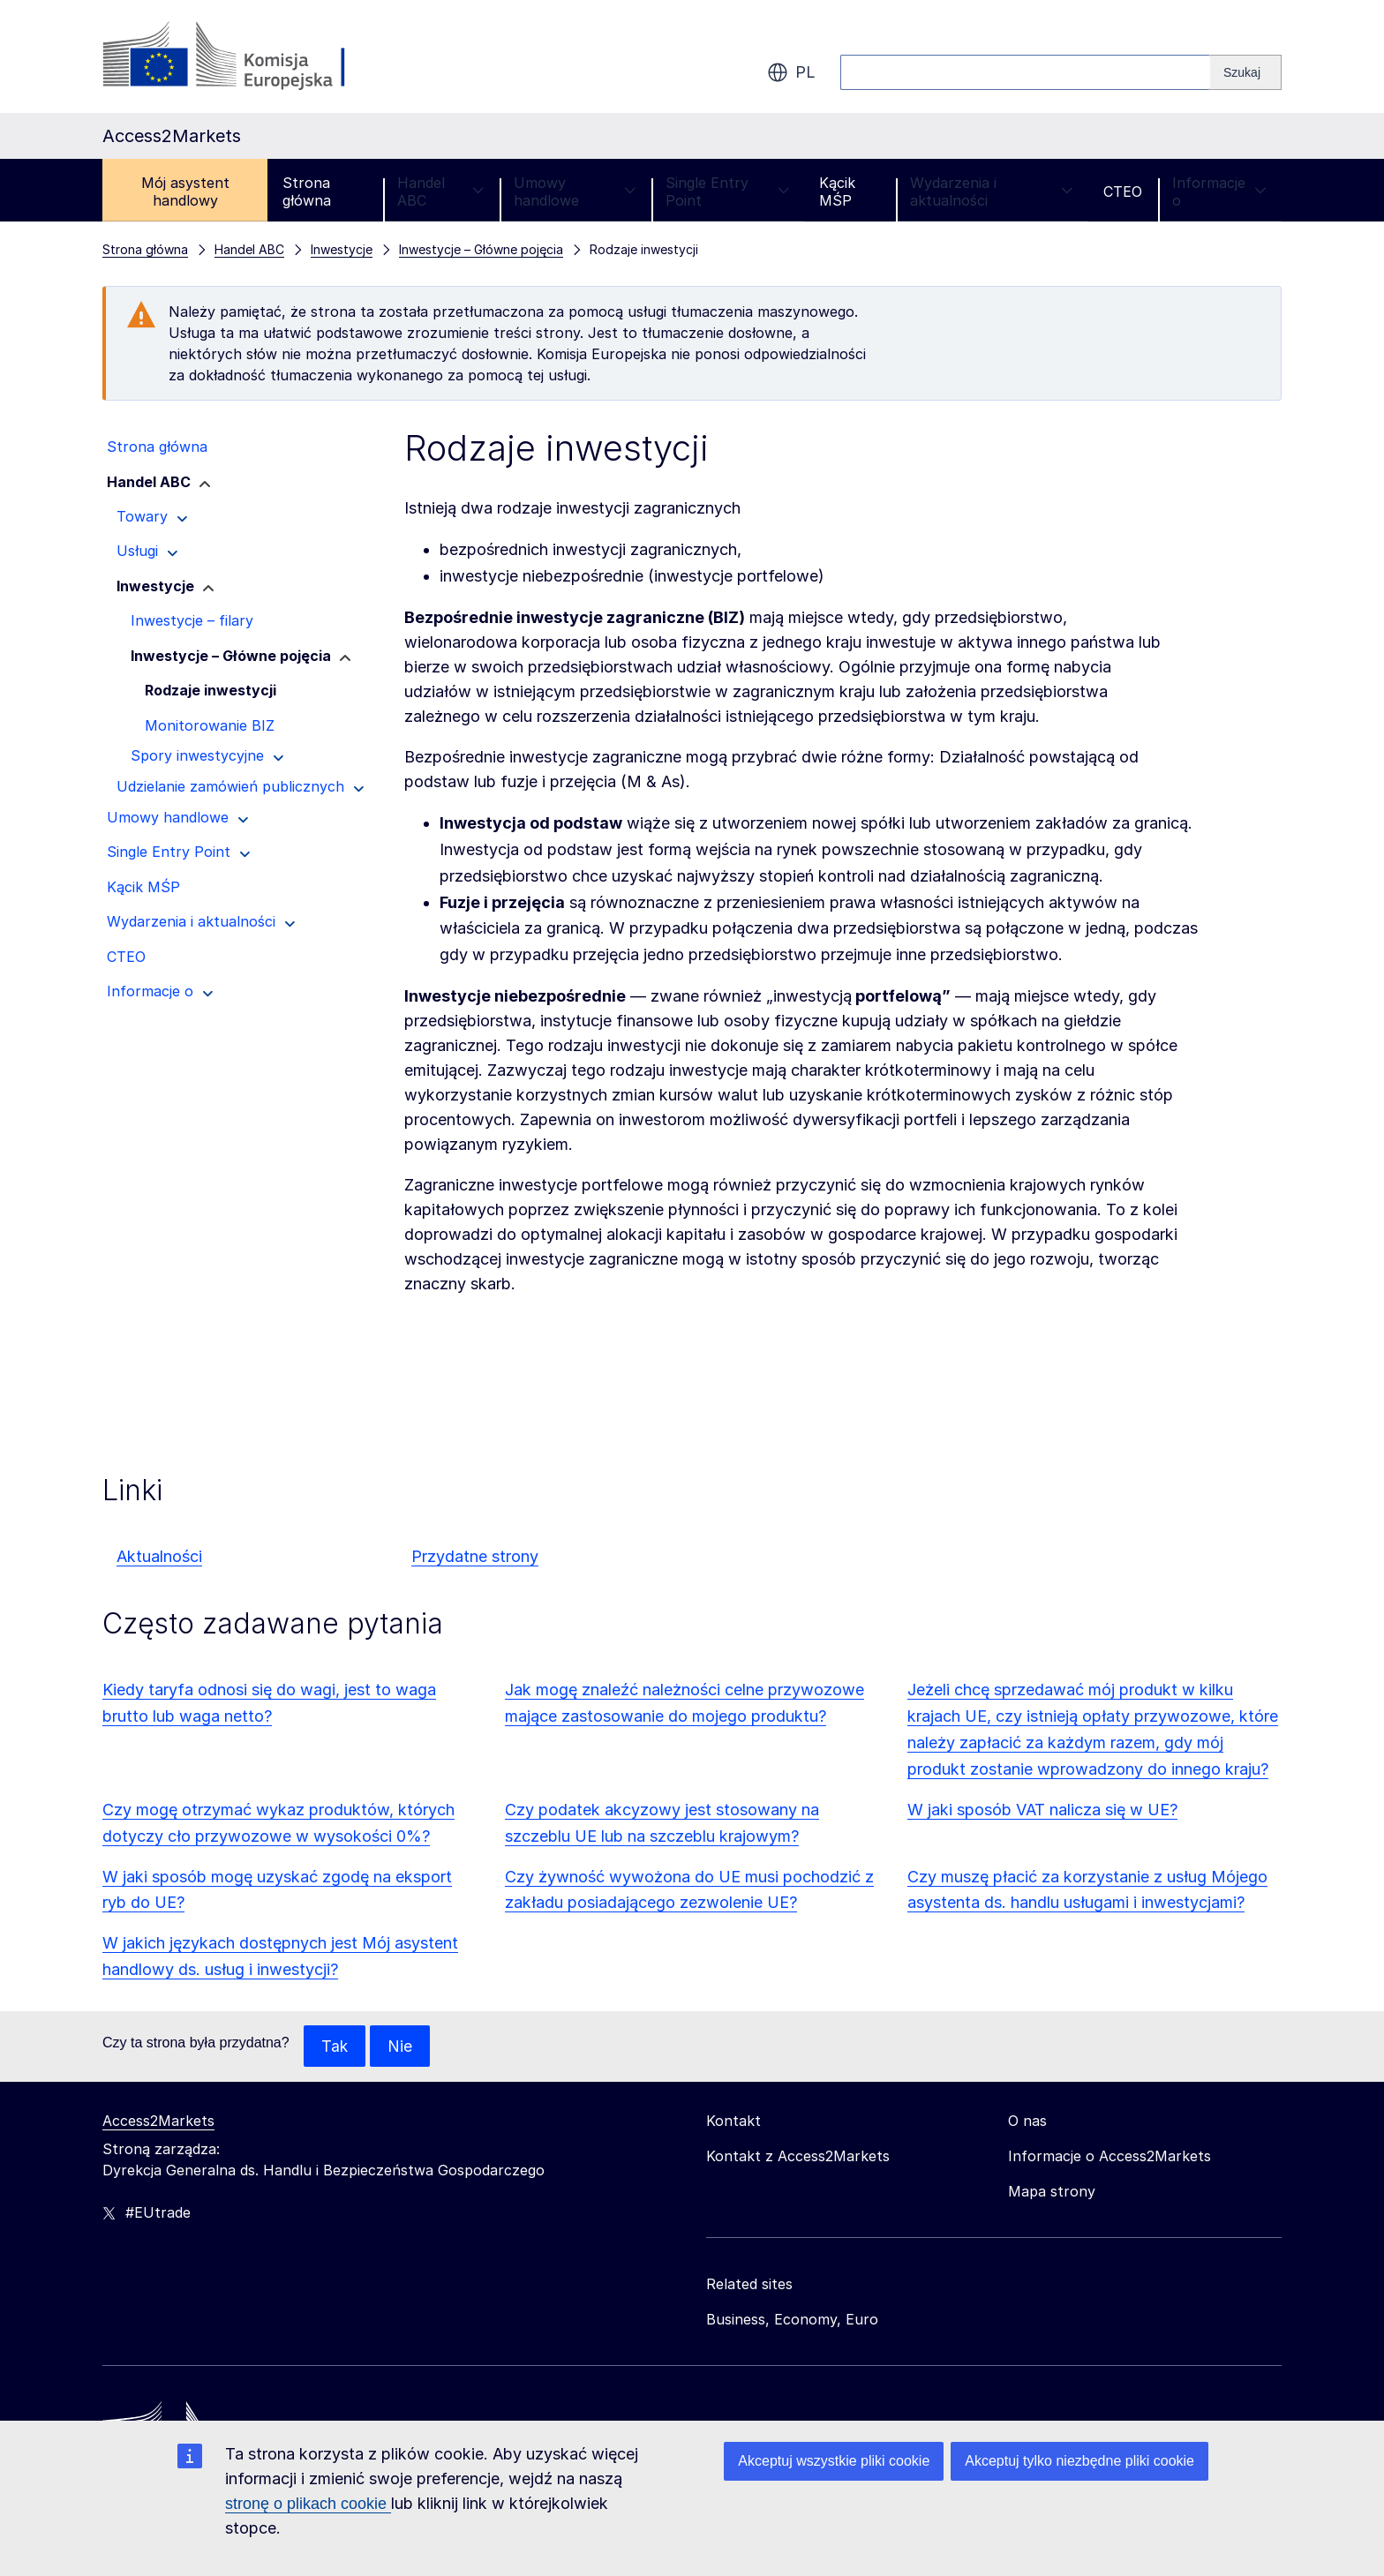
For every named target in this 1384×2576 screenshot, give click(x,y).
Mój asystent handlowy (185, 191)
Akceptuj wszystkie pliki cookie (833, 2460)
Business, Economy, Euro (792, 2320)
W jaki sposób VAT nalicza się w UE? (1042, 1809)
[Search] (1246, 72)
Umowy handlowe (575, 191)
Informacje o (1219, 191)
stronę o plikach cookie (308, 2503)
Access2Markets (158, 2121)
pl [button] (791, 72)
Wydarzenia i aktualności (991, 191)
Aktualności (159, 1556)
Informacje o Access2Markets (1109, 2157)
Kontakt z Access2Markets (798, 2157)
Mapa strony (1051, 2192)
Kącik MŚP (837, 191)
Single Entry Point (727, 191)
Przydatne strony (474, 1556)
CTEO (1122, 191)
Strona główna (306, 191)
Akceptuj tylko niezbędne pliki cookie (1079, 2460)
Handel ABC (440, 191)
